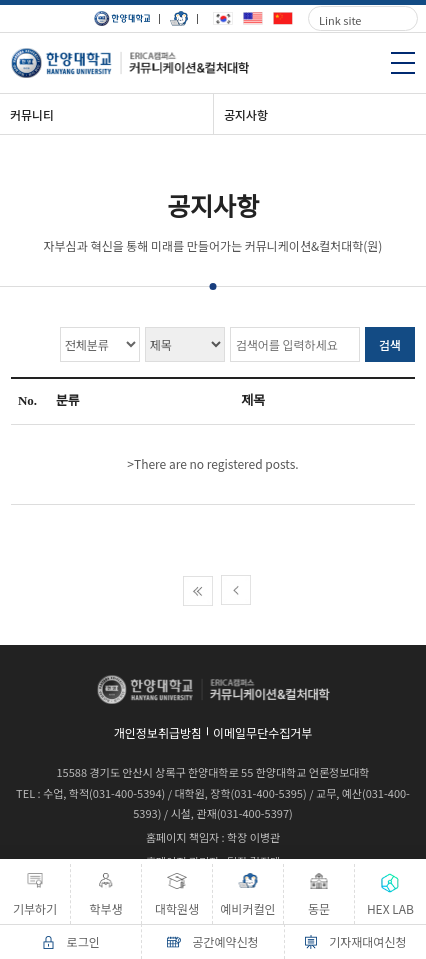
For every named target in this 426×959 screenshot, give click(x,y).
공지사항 (246, 114)
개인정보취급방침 (158, 732)
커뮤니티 (32, 114)
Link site (340, 20)
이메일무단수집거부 (262, 732)
